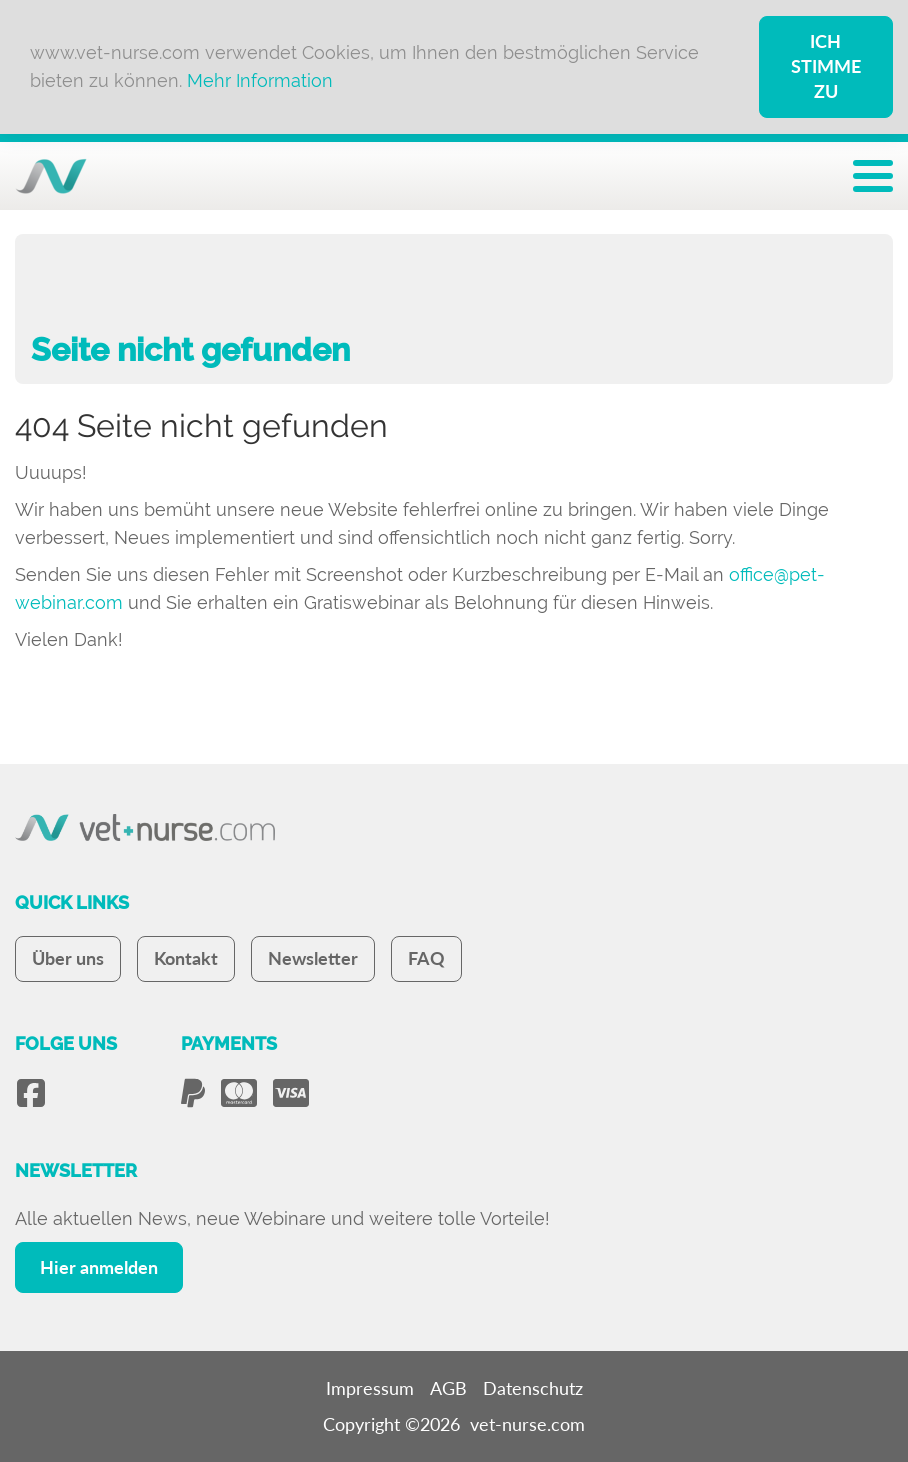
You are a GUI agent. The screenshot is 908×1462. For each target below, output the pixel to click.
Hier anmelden (99, 1267)
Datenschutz (533, 1388)
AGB (448, 1388)
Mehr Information (260, 80)
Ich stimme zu (826, 66)
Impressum (370, 1388)
